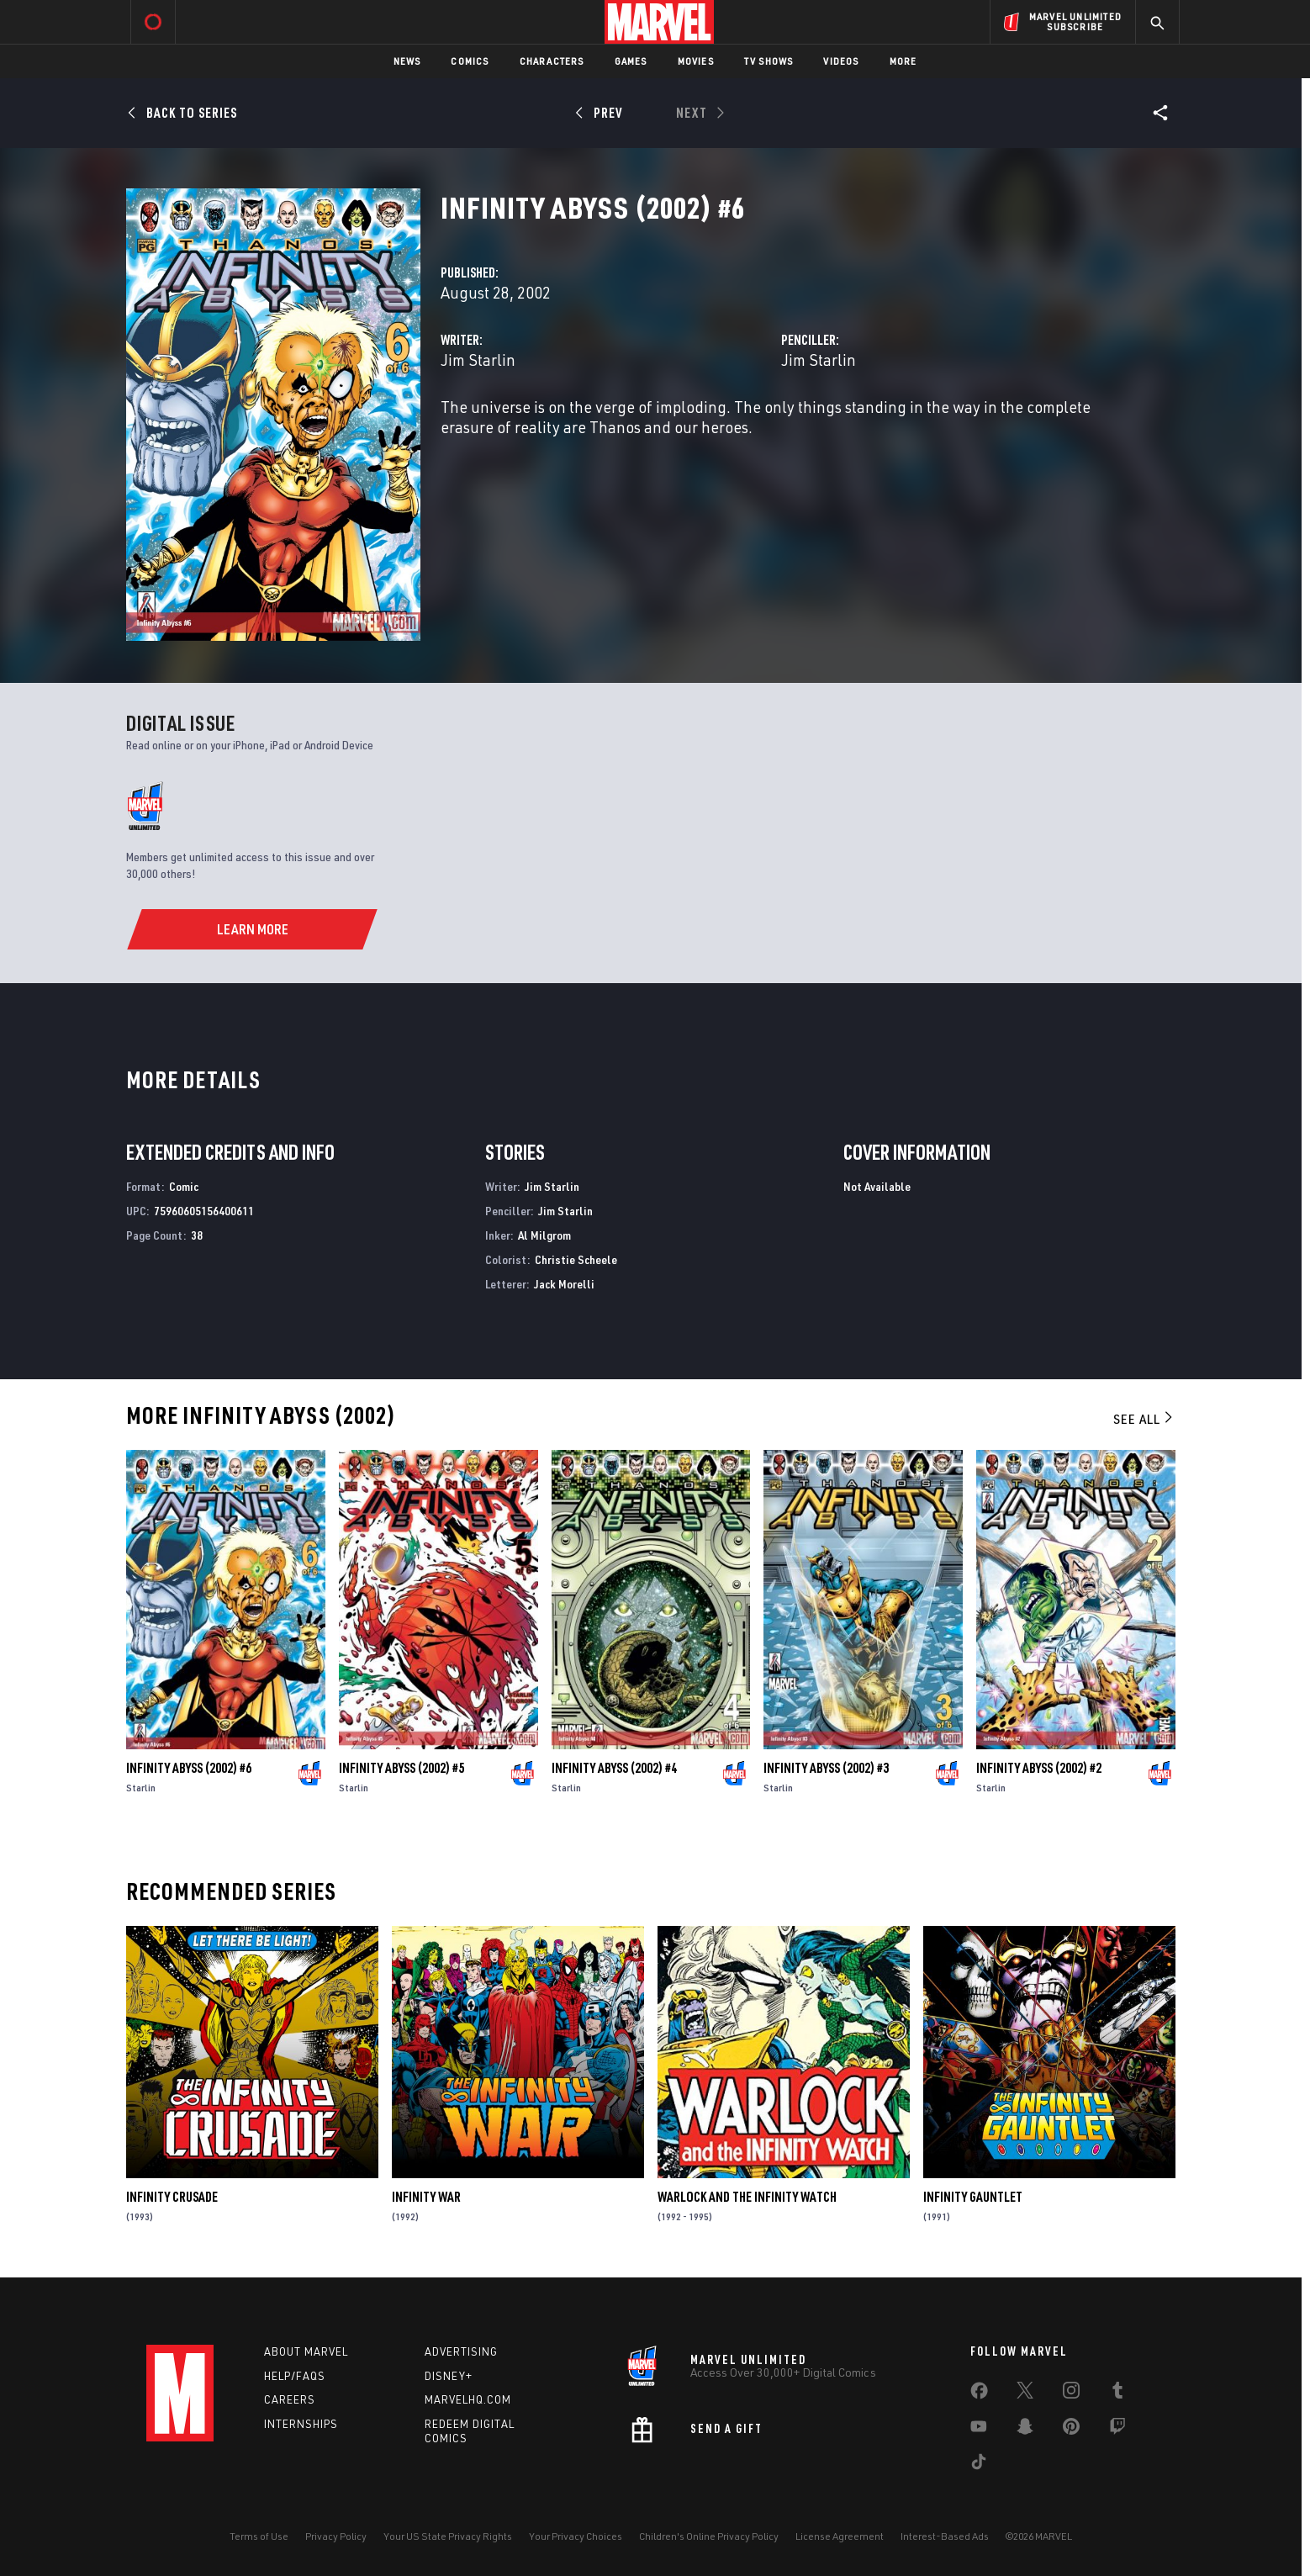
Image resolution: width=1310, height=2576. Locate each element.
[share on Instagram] (1071, 2393)
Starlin (141, 1787)
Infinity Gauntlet (972, 2196)
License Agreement (839, 2536)
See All (1144, 1418)
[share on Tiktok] (978, 2465)
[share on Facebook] (979, 2394)
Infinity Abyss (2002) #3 (826, 1767)
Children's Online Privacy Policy (709, 2536)
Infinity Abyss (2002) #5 (401, 1767)
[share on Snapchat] (1025, 2429)
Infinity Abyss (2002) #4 (614, 1767)
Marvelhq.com (468, 2399)
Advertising (461, 2351)
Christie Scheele (576, 1259)
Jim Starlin (478, 359)
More (903, 61)
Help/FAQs (294, 2376)
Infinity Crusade (172, 2196)
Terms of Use (259, 2536)
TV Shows (769, 61)
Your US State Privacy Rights (447, 2536)
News (407, 61)
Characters (552, 61)
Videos (840, 61)
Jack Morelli (564, 1284)
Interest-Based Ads (945, 2536)
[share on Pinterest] (1071, 2429)
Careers (289, 2399)
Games (631, 61)
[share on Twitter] (1025, 2393)
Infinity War (426, 2196)
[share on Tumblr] (1117, 2393)
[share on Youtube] (978, 2429)
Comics (470, 61)
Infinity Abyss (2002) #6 (188, 1767)
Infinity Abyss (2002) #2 (1038, 1767)
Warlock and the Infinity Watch (747, 2196)
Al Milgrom (544, 1235)
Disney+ (449, 2376)
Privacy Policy (336, 2536)
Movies (696, 61)
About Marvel (306, 2351)
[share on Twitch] (1117, 2429)
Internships (301, 2424)
